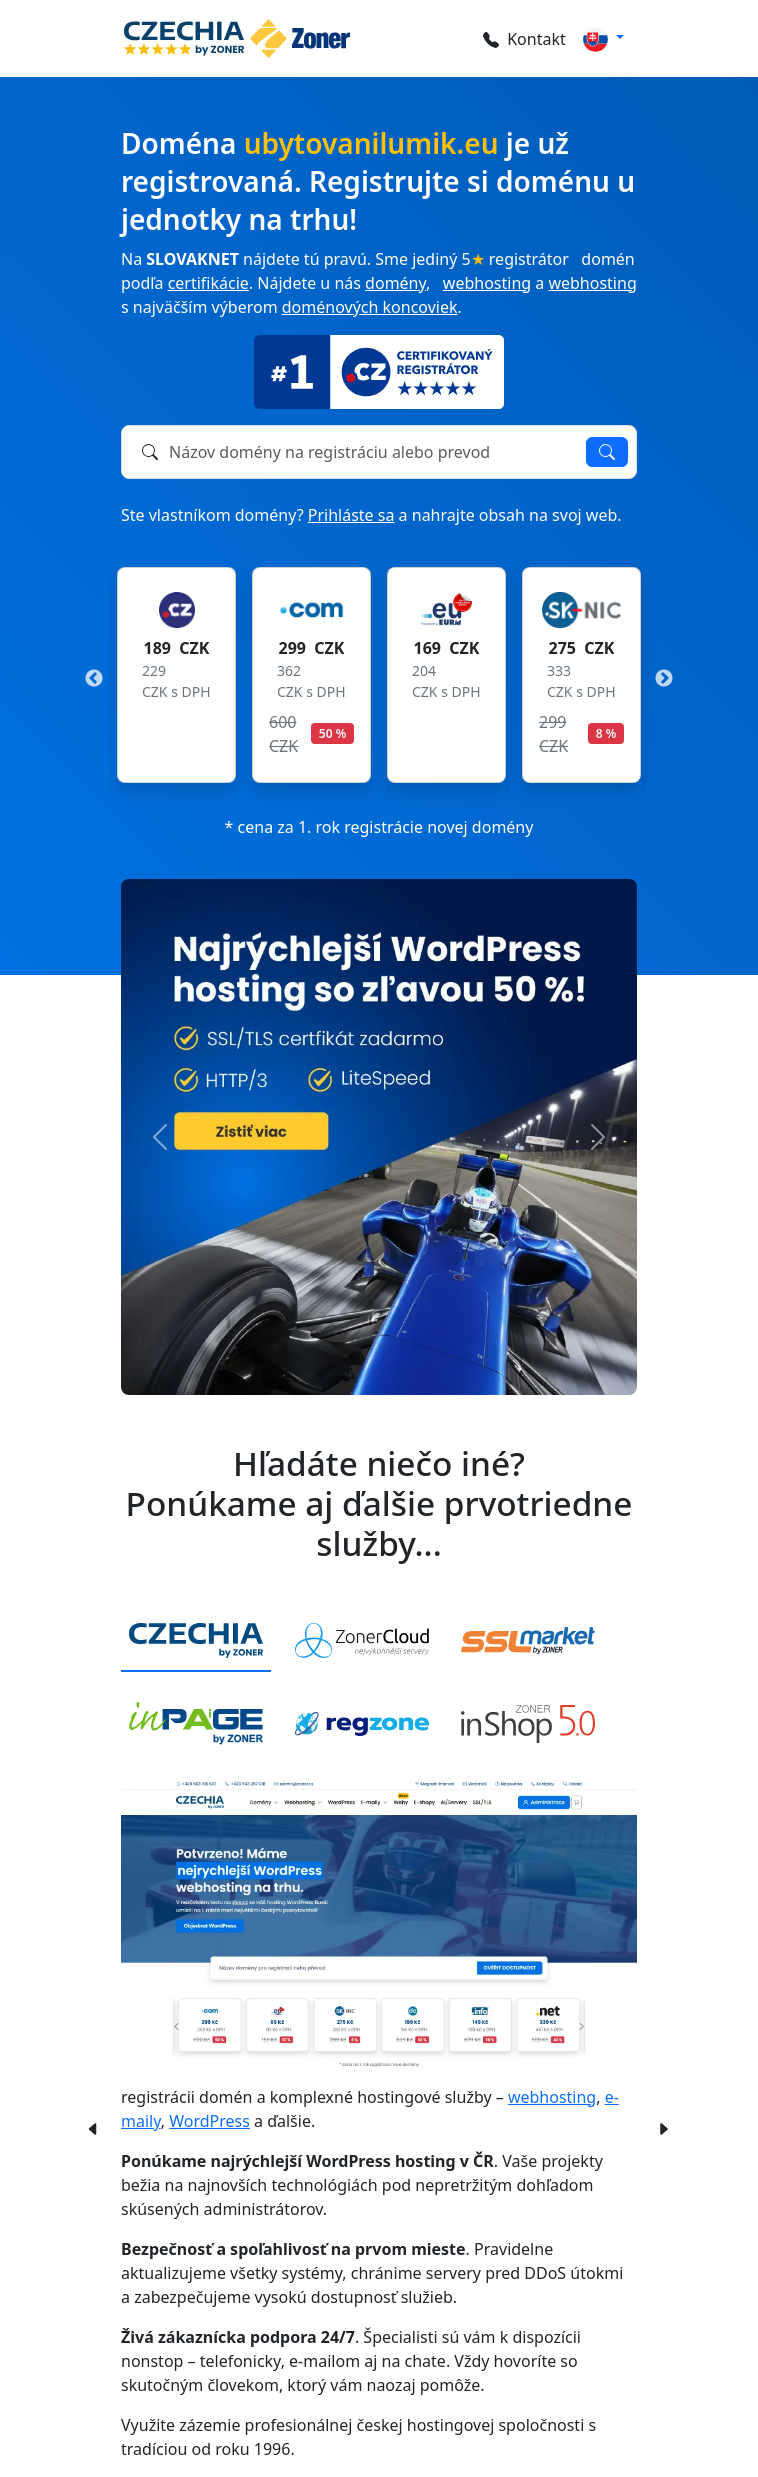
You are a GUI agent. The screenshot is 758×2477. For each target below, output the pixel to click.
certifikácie (208, 283)
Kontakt (524, 39)
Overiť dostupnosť (607, 452)
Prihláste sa (351, 515)
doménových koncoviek (370, 307)
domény (395, 283)
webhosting (487, 283)
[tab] (196, 1641)
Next (664, 679)
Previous (94, 679)
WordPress (209, 2121)
